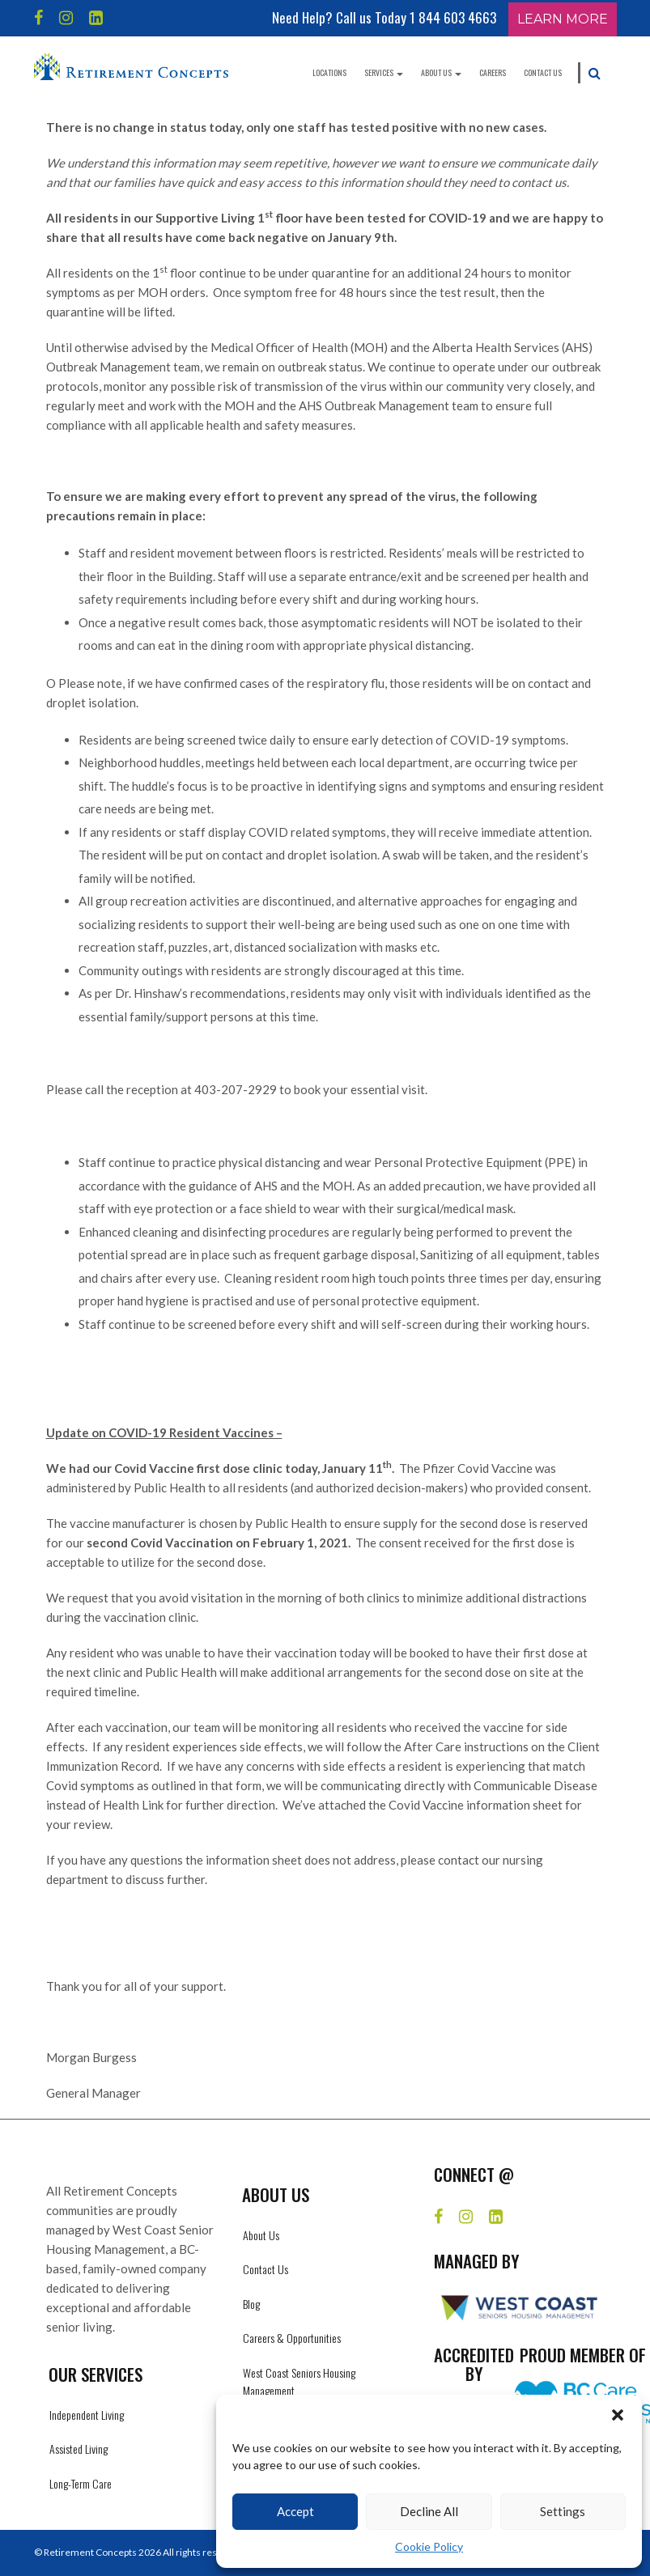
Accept (295, 2511)
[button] (618, 2415)
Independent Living (86, 2414)
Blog (251, 2303)
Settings (562, 2511)
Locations (329, 72)
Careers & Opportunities (292, 2337)
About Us (441, 72)
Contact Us (543, 72)
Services (383, 72)
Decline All (429, 2511)
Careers (492, 72)
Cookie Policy (429, 2546)
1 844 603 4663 (453, 17)
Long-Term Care (80, 2483)
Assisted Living (78, 2448)
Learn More (562, 19)
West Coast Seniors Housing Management (299, 2381)
